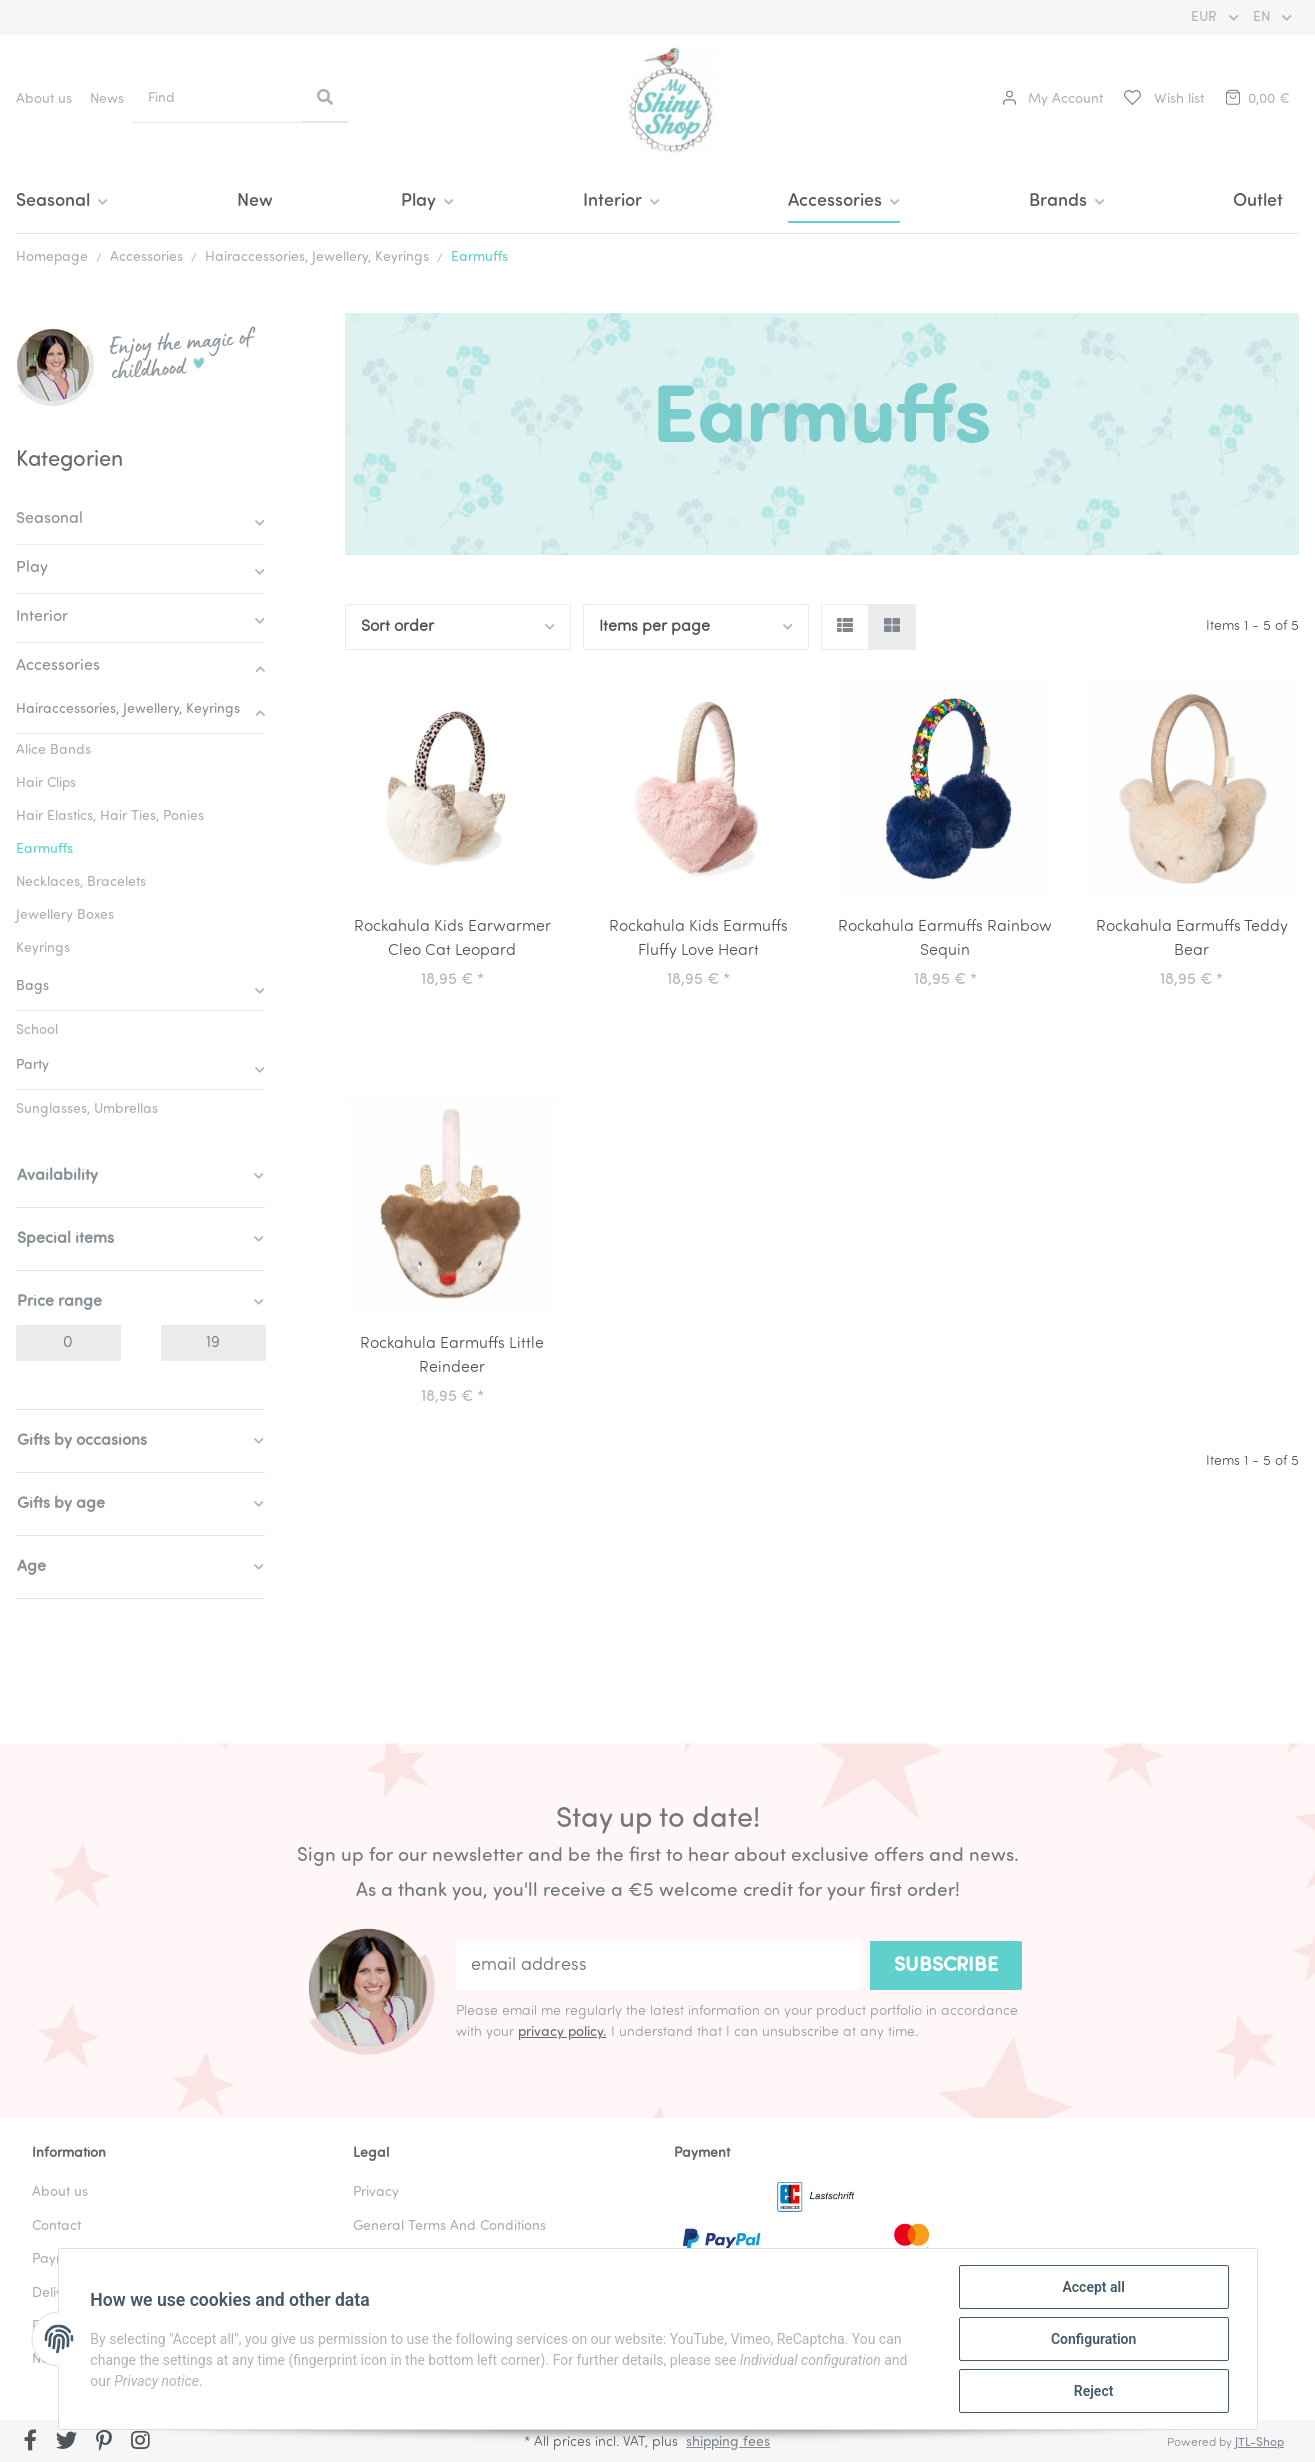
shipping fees (728, 2442)
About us (44, 99)
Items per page (654, 627)
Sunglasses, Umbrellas (87, 1109)
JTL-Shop (1259, 2443)
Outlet (1258, 201)
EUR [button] (1206, 17)
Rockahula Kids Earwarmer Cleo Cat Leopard (452, 939)
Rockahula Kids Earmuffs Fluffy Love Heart (698, 939)
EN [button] (1263, 17)
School (37, 1030)
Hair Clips (46, 783)
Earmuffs (44, 849)
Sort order (397, 627)
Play (32, 568)
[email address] (658, 1965)
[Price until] (213, 1343)
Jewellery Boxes (65, 915)
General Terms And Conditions (449, 2226)
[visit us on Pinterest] (103, 2443)
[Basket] (1256, 99)
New (255, 201)
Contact (56, 2226)
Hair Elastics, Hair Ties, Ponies (110, 816)
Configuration (1093, 2339)
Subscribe (946, 1966)
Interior (42, 617)
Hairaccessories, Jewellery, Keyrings (128, 709)
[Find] (218, 98)
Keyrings (43, 948)
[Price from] (68, 1343)
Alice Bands (53, 750)
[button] (1052, 99)
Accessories (58, 666)
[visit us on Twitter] (67, 2443)
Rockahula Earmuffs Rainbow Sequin (945, 939)
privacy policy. (562, 2032)
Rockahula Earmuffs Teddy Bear (1192, 939)
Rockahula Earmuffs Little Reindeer (452, 1356)
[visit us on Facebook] (30, 2443)
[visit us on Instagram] (140, 2443)
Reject (1094, 2391)
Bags (32, 986)
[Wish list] (1162, 99)
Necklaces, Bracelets (81, 882)
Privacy (376, 2192)
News (107, 99)
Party (32, 1065)
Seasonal (49, 519)
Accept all (1093, 2287)
